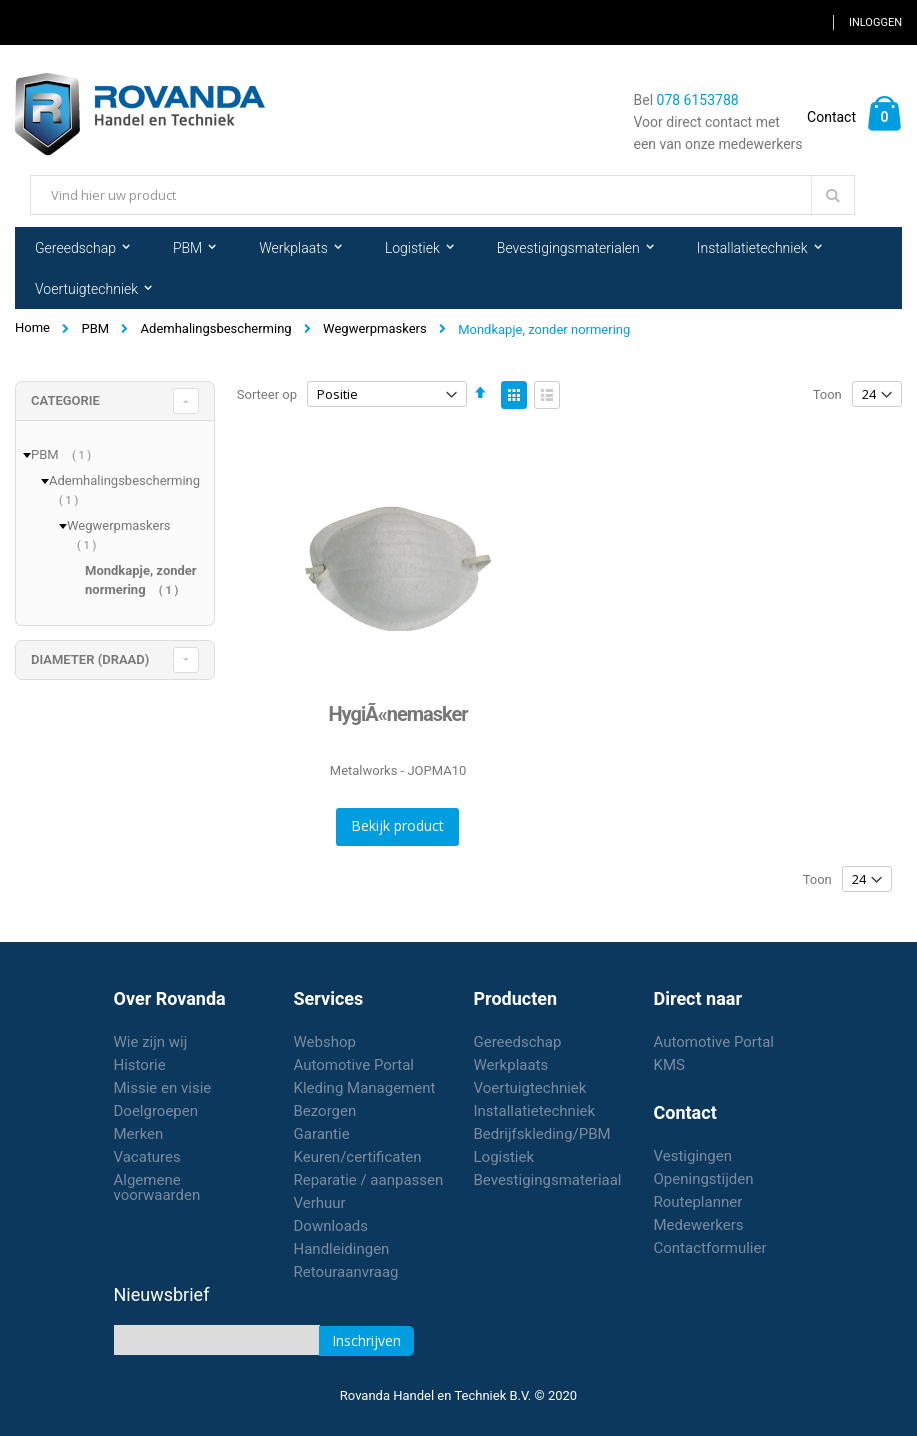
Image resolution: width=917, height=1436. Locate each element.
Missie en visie (163, 1088)
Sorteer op (267, 394)
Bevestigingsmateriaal (548, 1180)
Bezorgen (325, 1111)
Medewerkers (699, 1225)
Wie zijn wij (151, 1042)
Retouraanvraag (346, 1272)
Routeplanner (698, 1202)
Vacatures (147, 1157)
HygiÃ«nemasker (397, 714)
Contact (831, 117)
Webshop (325, 1042)
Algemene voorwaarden (157, 1187)
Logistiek (504, 1157)
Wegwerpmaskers (375, 328)
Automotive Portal (354, 1065)
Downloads (331, 1226)
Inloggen (875, 22)
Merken (139, 1134)
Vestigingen (693, 1156)
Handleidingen (342, 1249)
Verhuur (320, 1203)
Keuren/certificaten (358, 1157)
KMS (669, 1065)
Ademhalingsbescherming (216, 328)
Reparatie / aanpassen (369, 1180)
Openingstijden (704, 1179)
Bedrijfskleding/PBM (542, 1134)
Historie (140, 1065)
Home (32, 327)
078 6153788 (698, 100)
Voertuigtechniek (530, 1088)
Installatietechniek (535, 1111)
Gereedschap (518, 1042)
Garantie (322, 1134)
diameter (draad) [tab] (90, 659)
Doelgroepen (156, 1111)
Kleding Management (365, 1088)
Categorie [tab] (65, 400)
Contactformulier (710, 1248)
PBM (95, 328)
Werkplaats (511, 1065)
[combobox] (442, 195)
